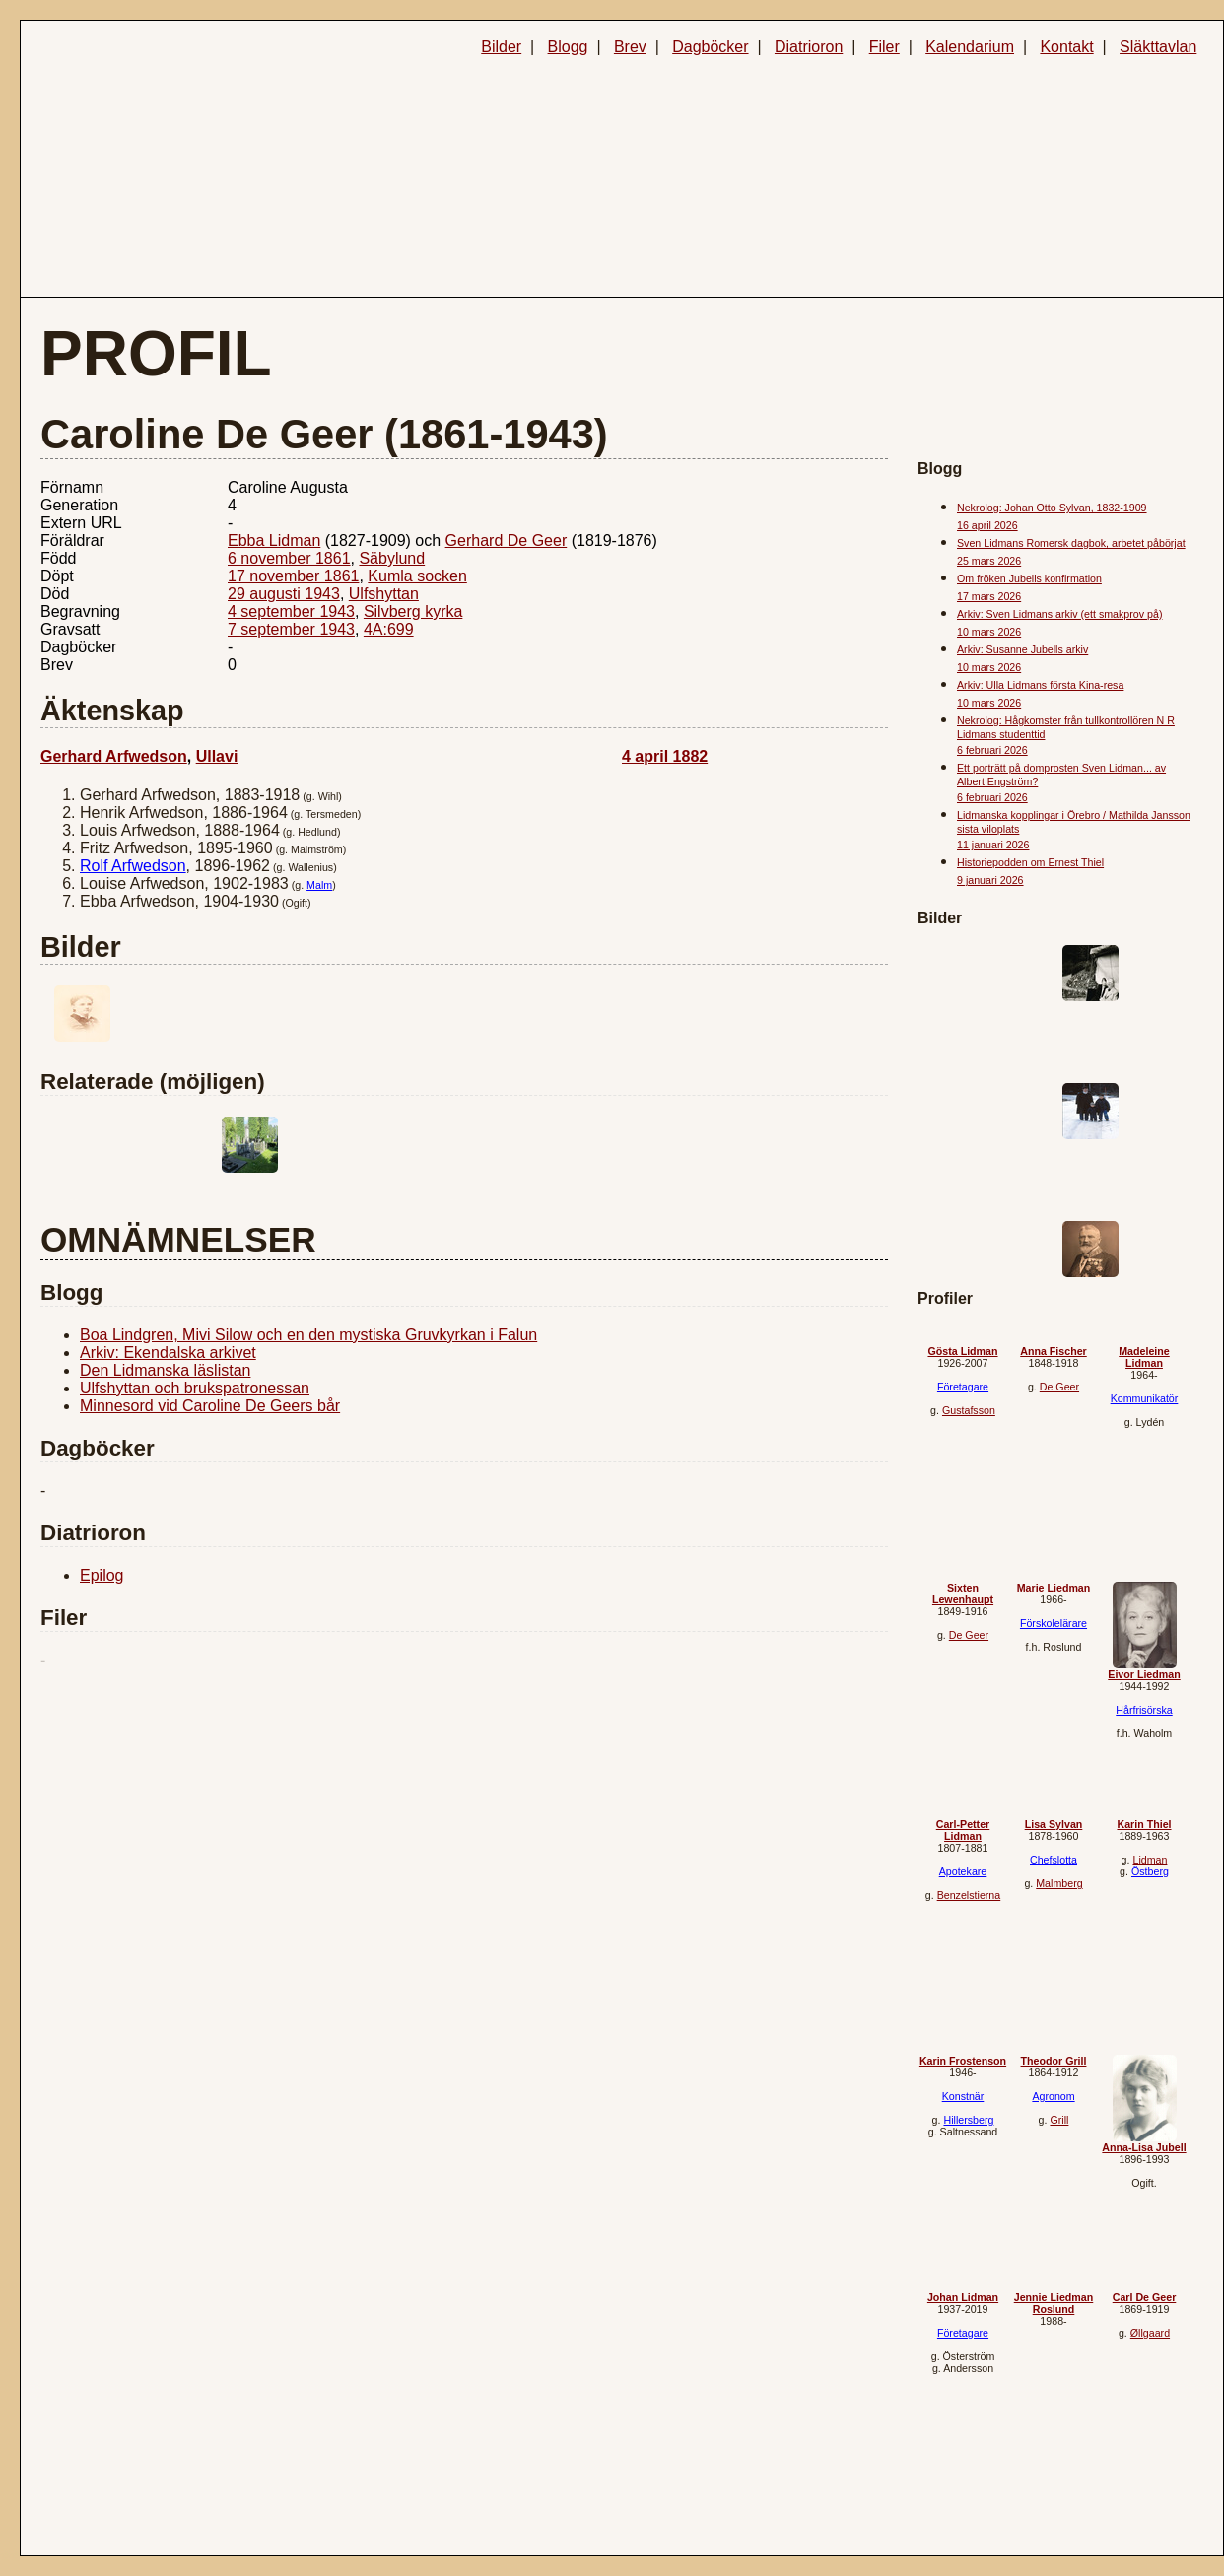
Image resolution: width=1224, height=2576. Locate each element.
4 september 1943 (291, 611)
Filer (884, 46)
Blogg (568, 46)
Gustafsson (968, 1410)
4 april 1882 (665, 756)
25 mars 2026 (989, 561)
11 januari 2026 (993, 844)
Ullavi (217, 756)
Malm (319, 885)
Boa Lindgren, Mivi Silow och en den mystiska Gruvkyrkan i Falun (308, 1334)
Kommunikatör (1145, 1398)
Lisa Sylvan (1054, 1824)
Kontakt (1066, 46)
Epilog (101, 1575)
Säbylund (392, 558)
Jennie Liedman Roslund (1054, 2303)
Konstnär (963, 2096)
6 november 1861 (289, 558)
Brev (630, 46)
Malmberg (1059, 1883)
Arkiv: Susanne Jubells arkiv (1022, 649)
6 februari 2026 (992, 750)
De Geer (1059, 1386)
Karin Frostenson (962, 2061)
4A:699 (389, 629)
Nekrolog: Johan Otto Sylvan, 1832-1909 (1052, 507)
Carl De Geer (1145, 2297)
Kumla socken (417, 576)
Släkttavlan (1158, 46)
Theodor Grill (1054, 2061)
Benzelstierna (969, 1895)
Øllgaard (1150, 2333)
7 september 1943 (291, 629)
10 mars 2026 (989, 632)
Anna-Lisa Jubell (1144, 2147)
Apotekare (963, 1871)
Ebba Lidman (274, 540)
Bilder (501, 46)
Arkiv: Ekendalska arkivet (168, 1352)
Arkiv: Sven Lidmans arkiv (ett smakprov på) (1059, 614)
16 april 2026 (987, 525)
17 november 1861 (293, 576)
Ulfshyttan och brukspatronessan (194, 1388)
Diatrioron (809, 46)
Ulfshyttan (384, 593)
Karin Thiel (1144, 1824)
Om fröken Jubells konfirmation (1029, 578)
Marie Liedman (1054, 1587)
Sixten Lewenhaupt (962, 1593)
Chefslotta (1053, 1859)
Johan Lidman (962, 2297)
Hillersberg (968, 2120)
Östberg (1150, 1871)
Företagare (962, 1386)
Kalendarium (969, 46)
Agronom (1053, 2096)
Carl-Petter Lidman (962, 1830)
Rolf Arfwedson (133, 865)
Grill (1059, 2120)
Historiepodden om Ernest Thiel (1030, 862)
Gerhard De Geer (506, 540)
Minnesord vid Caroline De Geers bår (210, 1405)
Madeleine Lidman (1144, 1357)
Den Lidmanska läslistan (165, 1370)
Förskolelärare (1053, 1623)
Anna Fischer (1053, 1351)
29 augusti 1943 (284, 593)
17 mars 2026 (989, 596)
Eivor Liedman (1144, 1674)
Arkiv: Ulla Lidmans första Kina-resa (1040, 685)
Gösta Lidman (962, 1351)
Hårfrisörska (1144, 1710)
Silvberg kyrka (413, 611)
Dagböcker (710, 46)
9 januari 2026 (990, 880)
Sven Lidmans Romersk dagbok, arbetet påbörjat (1071, 543)
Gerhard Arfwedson (113, 756)
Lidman (1149, 1859)
